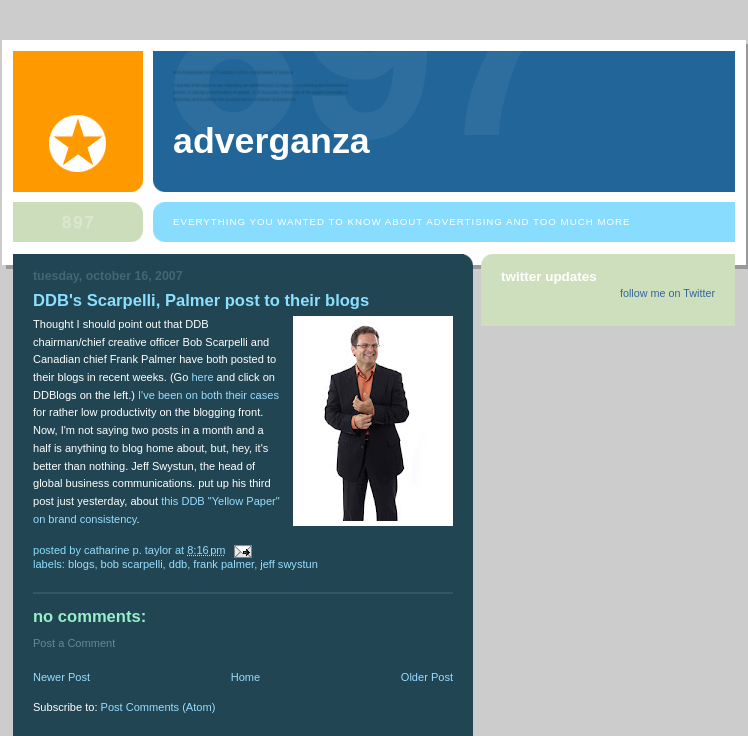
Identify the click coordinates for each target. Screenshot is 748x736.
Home (245, 677)
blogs (81, 564)
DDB (178, 564)
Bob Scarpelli (132, 564)
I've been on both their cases (208, 395)
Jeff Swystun (289, 564)
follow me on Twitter (667, 293)
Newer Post (61, 677)
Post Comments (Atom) (158, 707)
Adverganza (271, 141)
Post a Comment (74, 643)
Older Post (427, 677)
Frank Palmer (223, 564)
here (202, 377)
